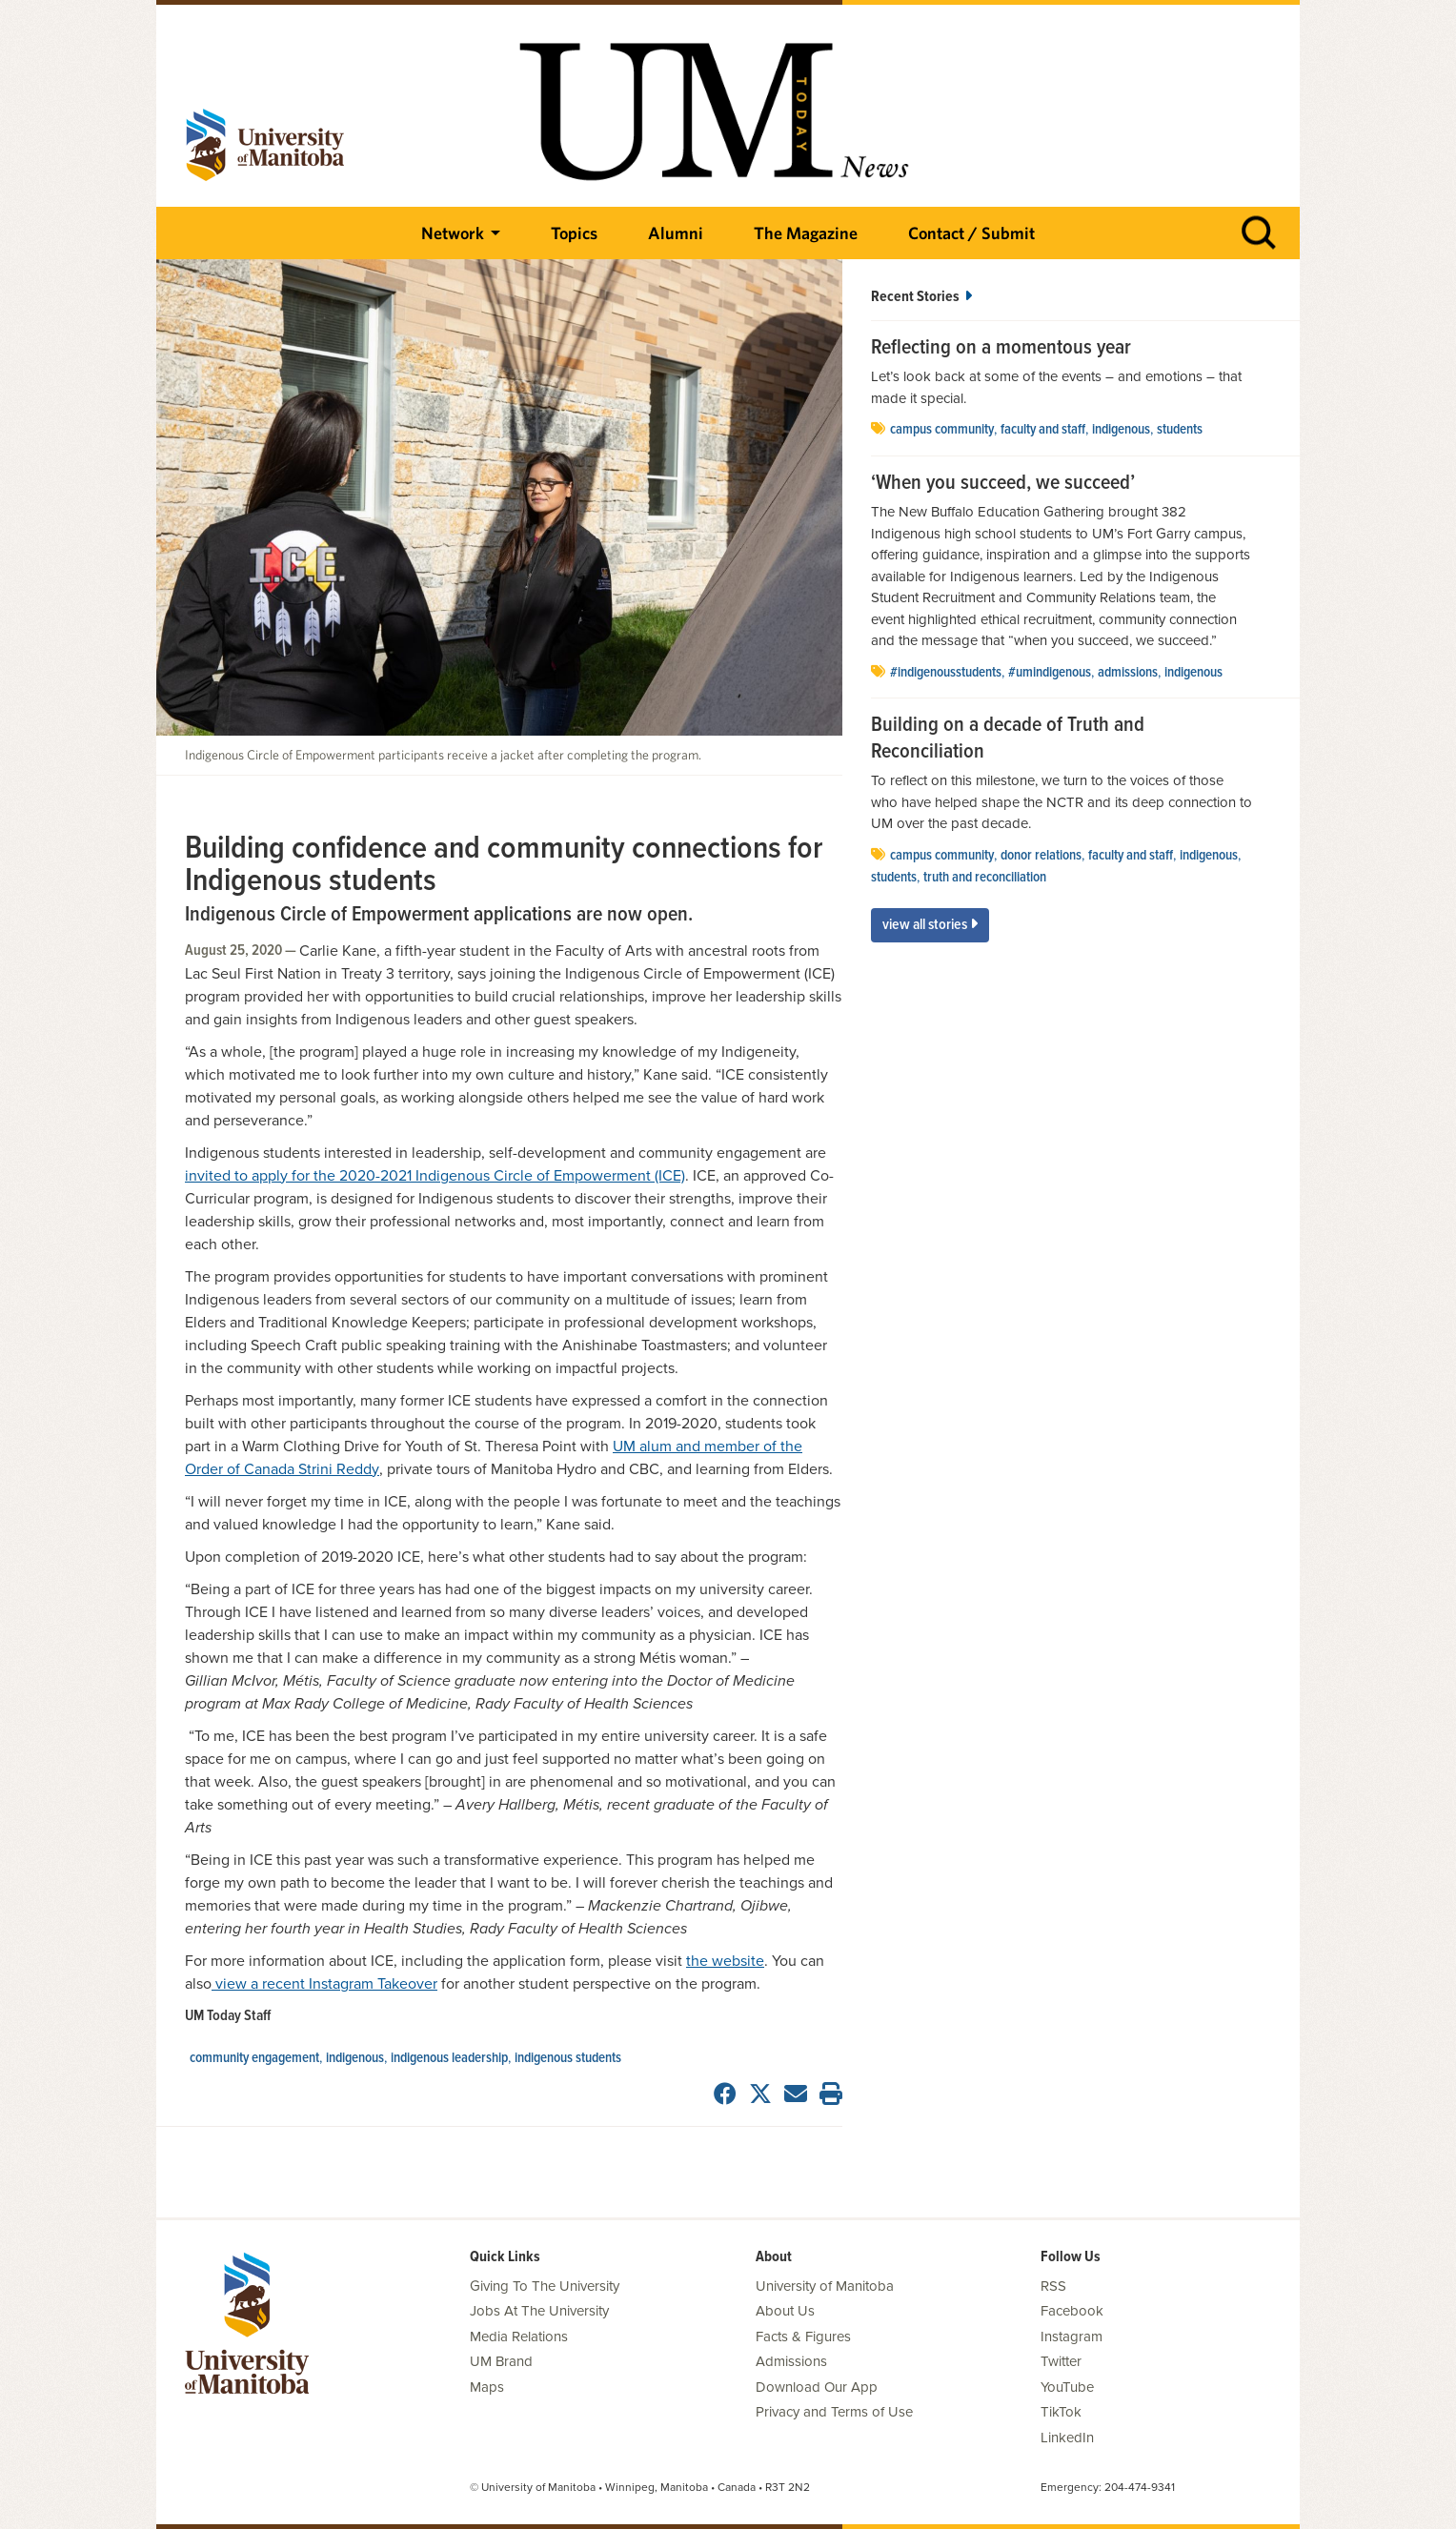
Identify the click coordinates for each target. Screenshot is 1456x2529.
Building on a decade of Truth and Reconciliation (1007, 739)
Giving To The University (544, 2286)
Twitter (1061, 2361)
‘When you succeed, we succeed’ (1003, 484)
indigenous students (568, 2058)
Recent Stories (921, 297)
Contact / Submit (971, 233)
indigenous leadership (449, 2058)
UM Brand (501, 2361)
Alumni (675, 233)
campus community (942, 429)
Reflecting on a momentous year (1001, 348)
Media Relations (519, 2336)
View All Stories (930, 925)
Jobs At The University (539, 2310)
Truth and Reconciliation (984, 877)
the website (725, 1961)
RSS (1053, 2286)
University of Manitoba (825, 2286)
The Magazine (806, 233)
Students (1180, 429)
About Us (785, 2310)
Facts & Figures (803, 2336)
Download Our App (817, 2387)
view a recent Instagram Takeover (324, 1983)
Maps (487, 2387)
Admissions (1128, 672)
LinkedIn (1067, 2437)
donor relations (1041, 855)
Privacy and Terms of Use (834, 2411)
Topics (574, 233)
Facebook (1072, 2310)
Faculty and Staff (1043, 429)
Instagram (1071, 2336)
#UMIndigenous (1049, 672)
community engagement (254, 2058)
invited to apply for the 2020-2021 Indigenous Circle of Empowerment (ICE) (435, 1175)
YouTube (1067, 2387)
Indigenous (355, 2058)
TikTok (1061, 2411)
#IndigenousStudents (945, 672)
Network (452, 233)
